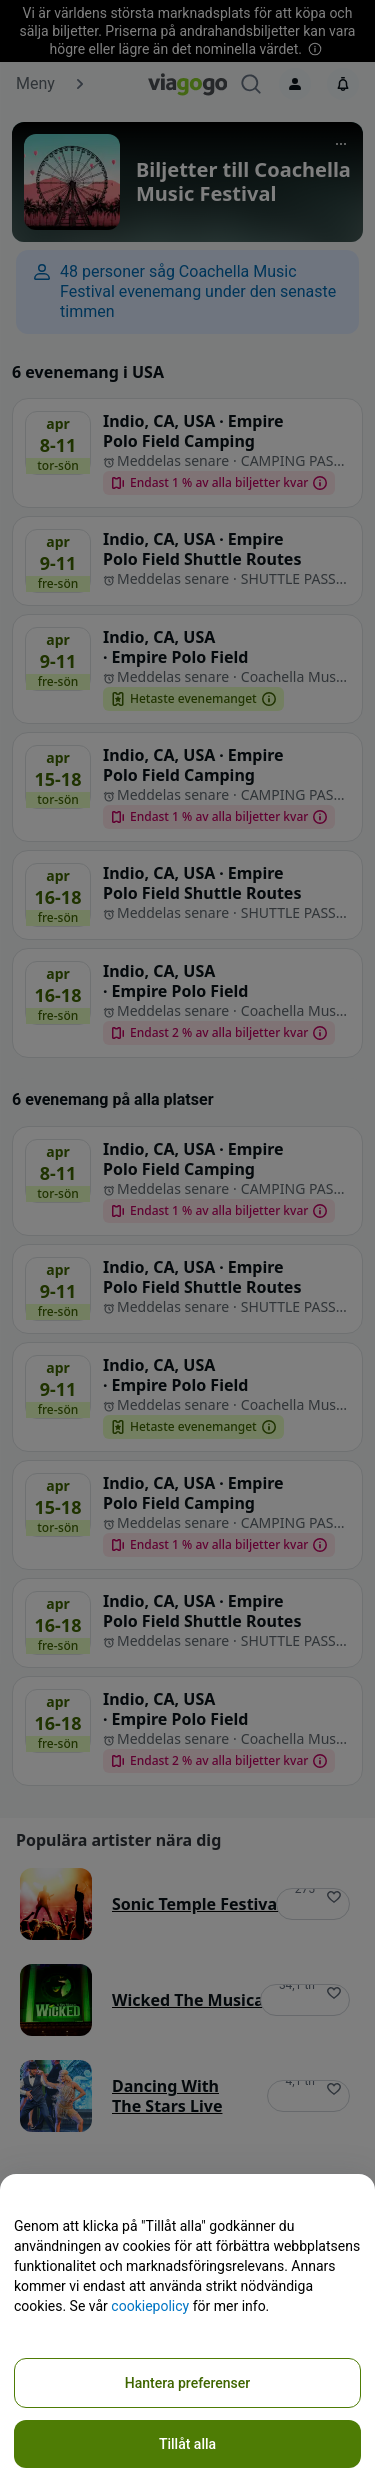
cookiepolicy (150, 2306)
